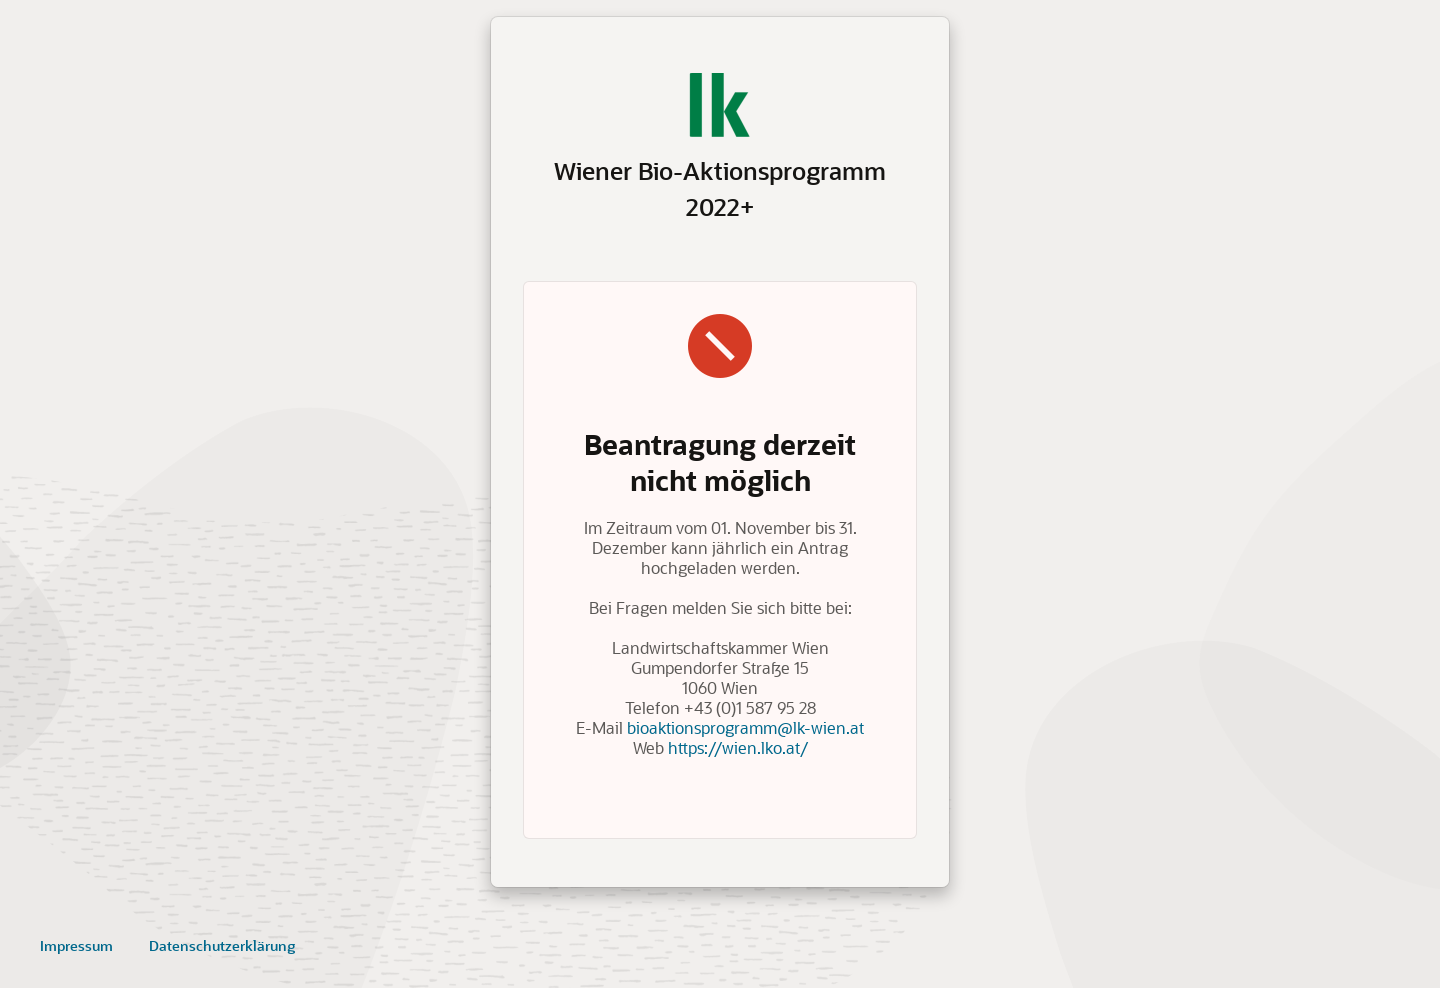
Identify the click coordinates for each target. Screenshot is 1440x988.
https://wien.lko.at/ (738, 747)
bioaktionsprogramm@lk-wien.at (745, 727)
